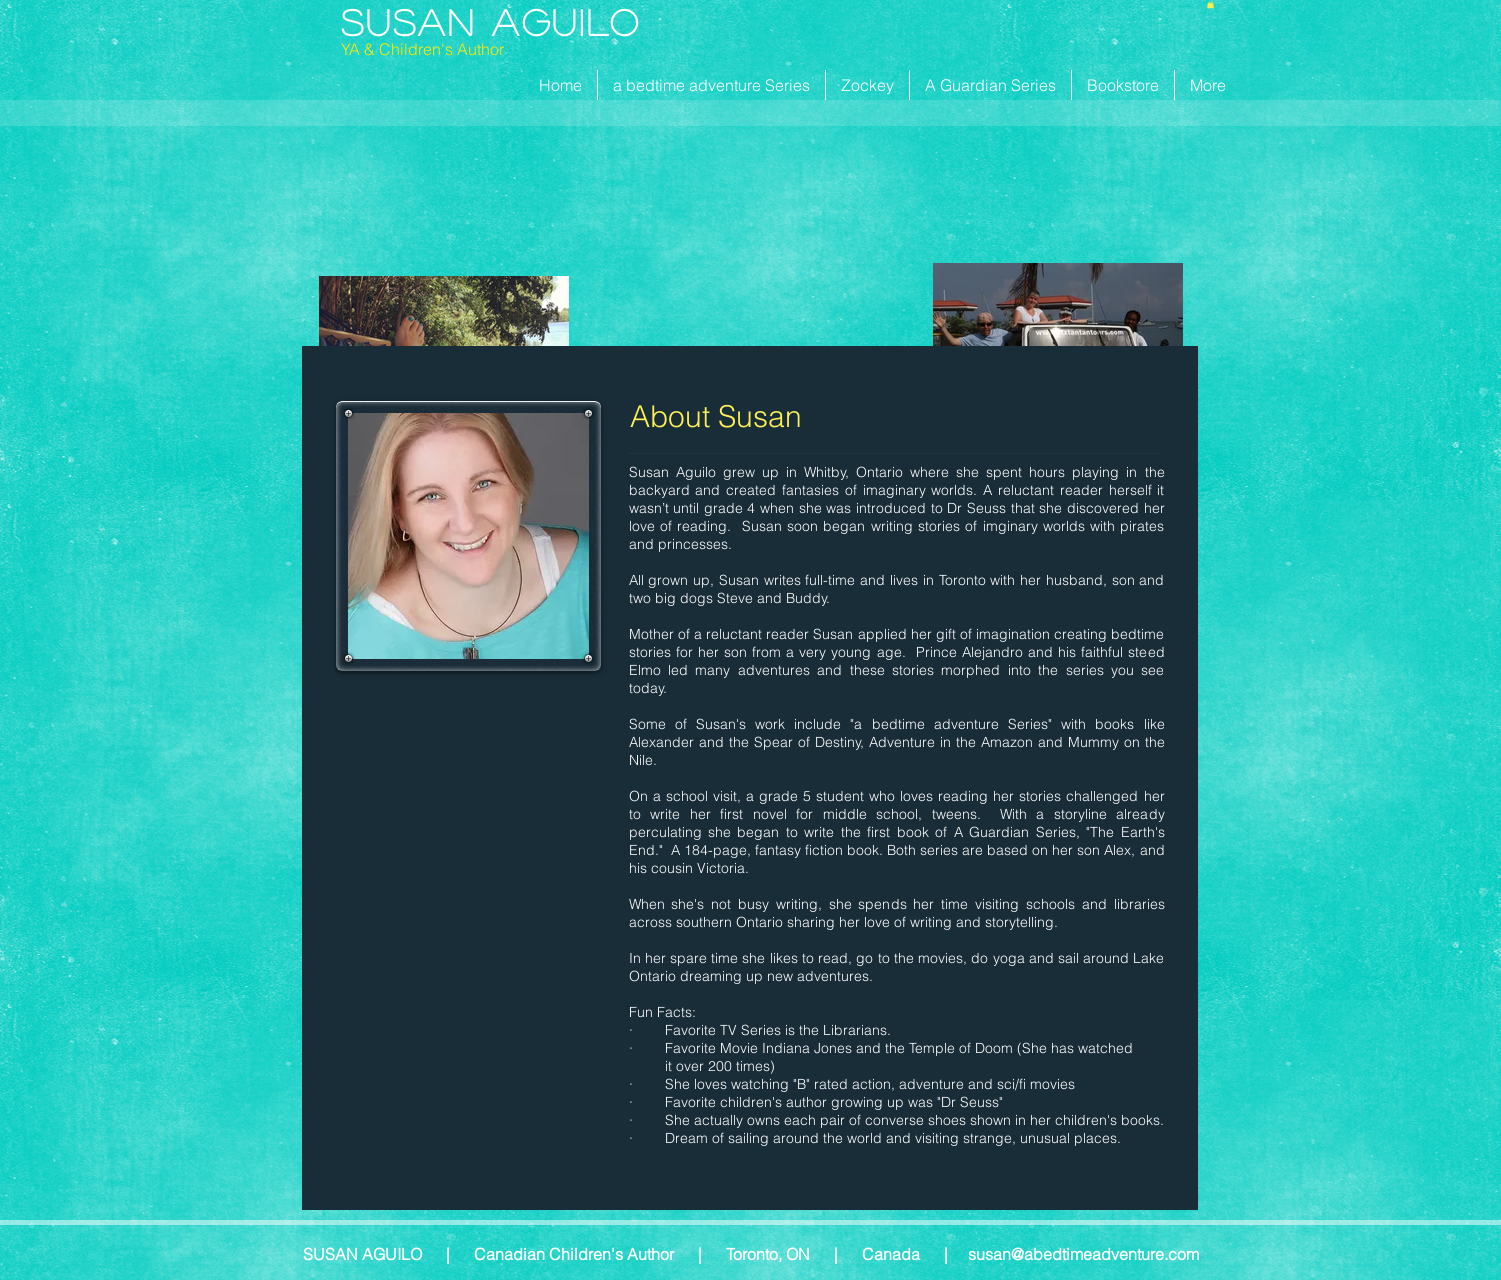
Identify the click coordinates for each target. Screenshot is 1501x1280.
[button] (1210, 4)
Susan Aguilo (491, 21)
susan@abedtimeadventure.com (1083, 1254)
